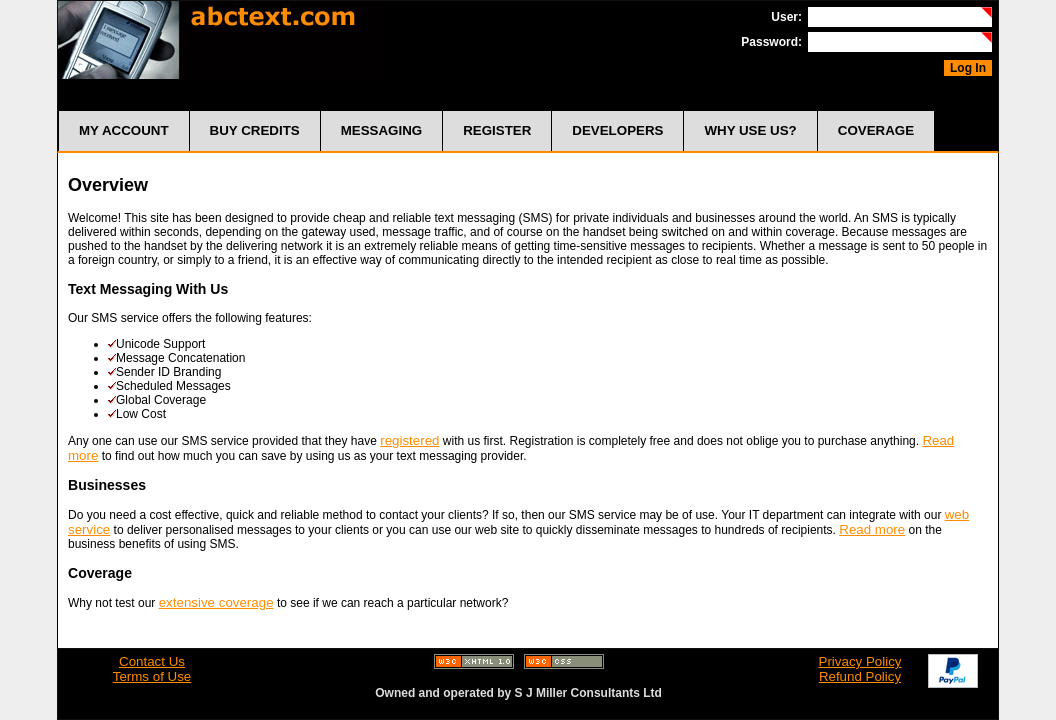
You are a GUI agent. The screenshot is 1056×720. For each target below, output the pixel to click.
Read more (872, 529)
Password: (771, 42)
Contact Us (152, 661)
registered (409, 440)
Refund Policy (860, 676)
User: (786, 17)
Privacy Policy (860, 661)
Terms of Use (152, 676)
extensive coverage (216, 602)
